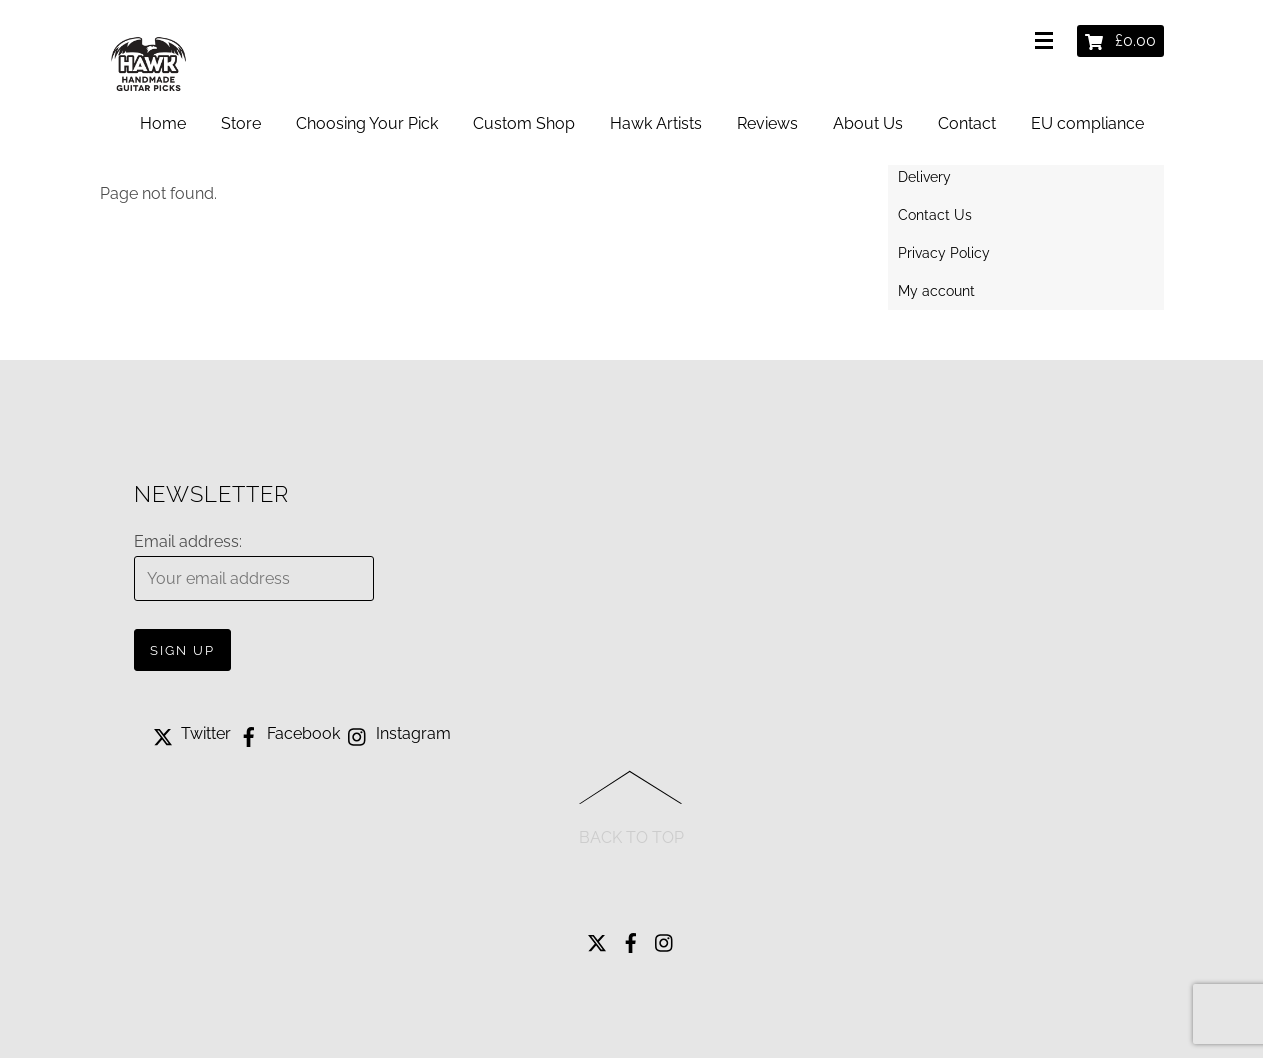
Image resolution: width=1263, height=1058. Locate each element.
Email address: (188, 541)
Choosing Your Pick (367, 123)
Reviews (767, 123)
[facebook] (631, 937)
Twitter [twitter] (190, 733)
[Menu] (1048, 42)
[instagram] (665, 937)
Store (241, 123)
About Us (868, 123)
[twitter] (597, 937)
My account (936, 291)
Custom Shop (524, 123)
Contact (967, 123)
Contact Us (935, 215)
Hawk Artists (656, 123)
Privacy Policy (944, 253)
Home (163, 123)
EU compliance (1087, 123)
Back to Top (631, 837)
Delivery (924, 177)
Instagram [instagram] (397, 733)
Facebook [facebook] (287, 733)
